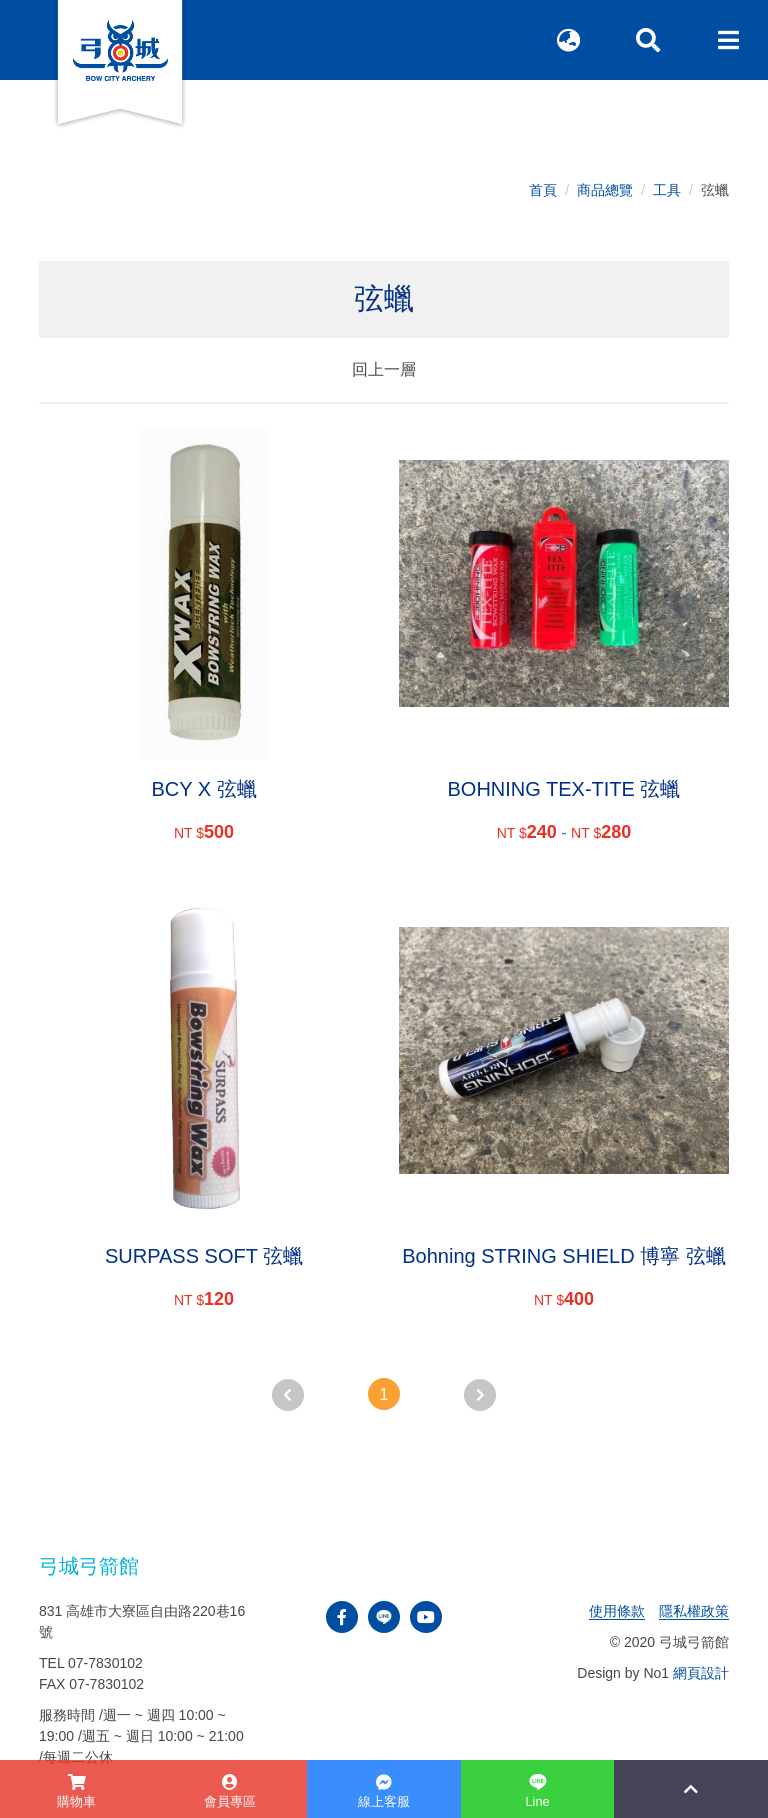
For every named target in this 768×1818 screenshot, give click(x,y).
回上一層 (384, 369)
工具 (667, 190)
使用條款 (617, 1611)
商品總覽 (605, 190)
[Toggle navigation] (728, 40)
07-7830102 (105, 1663)
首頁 (543, 190)
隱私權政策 (694, 1611)
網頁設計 (701, 1673)
